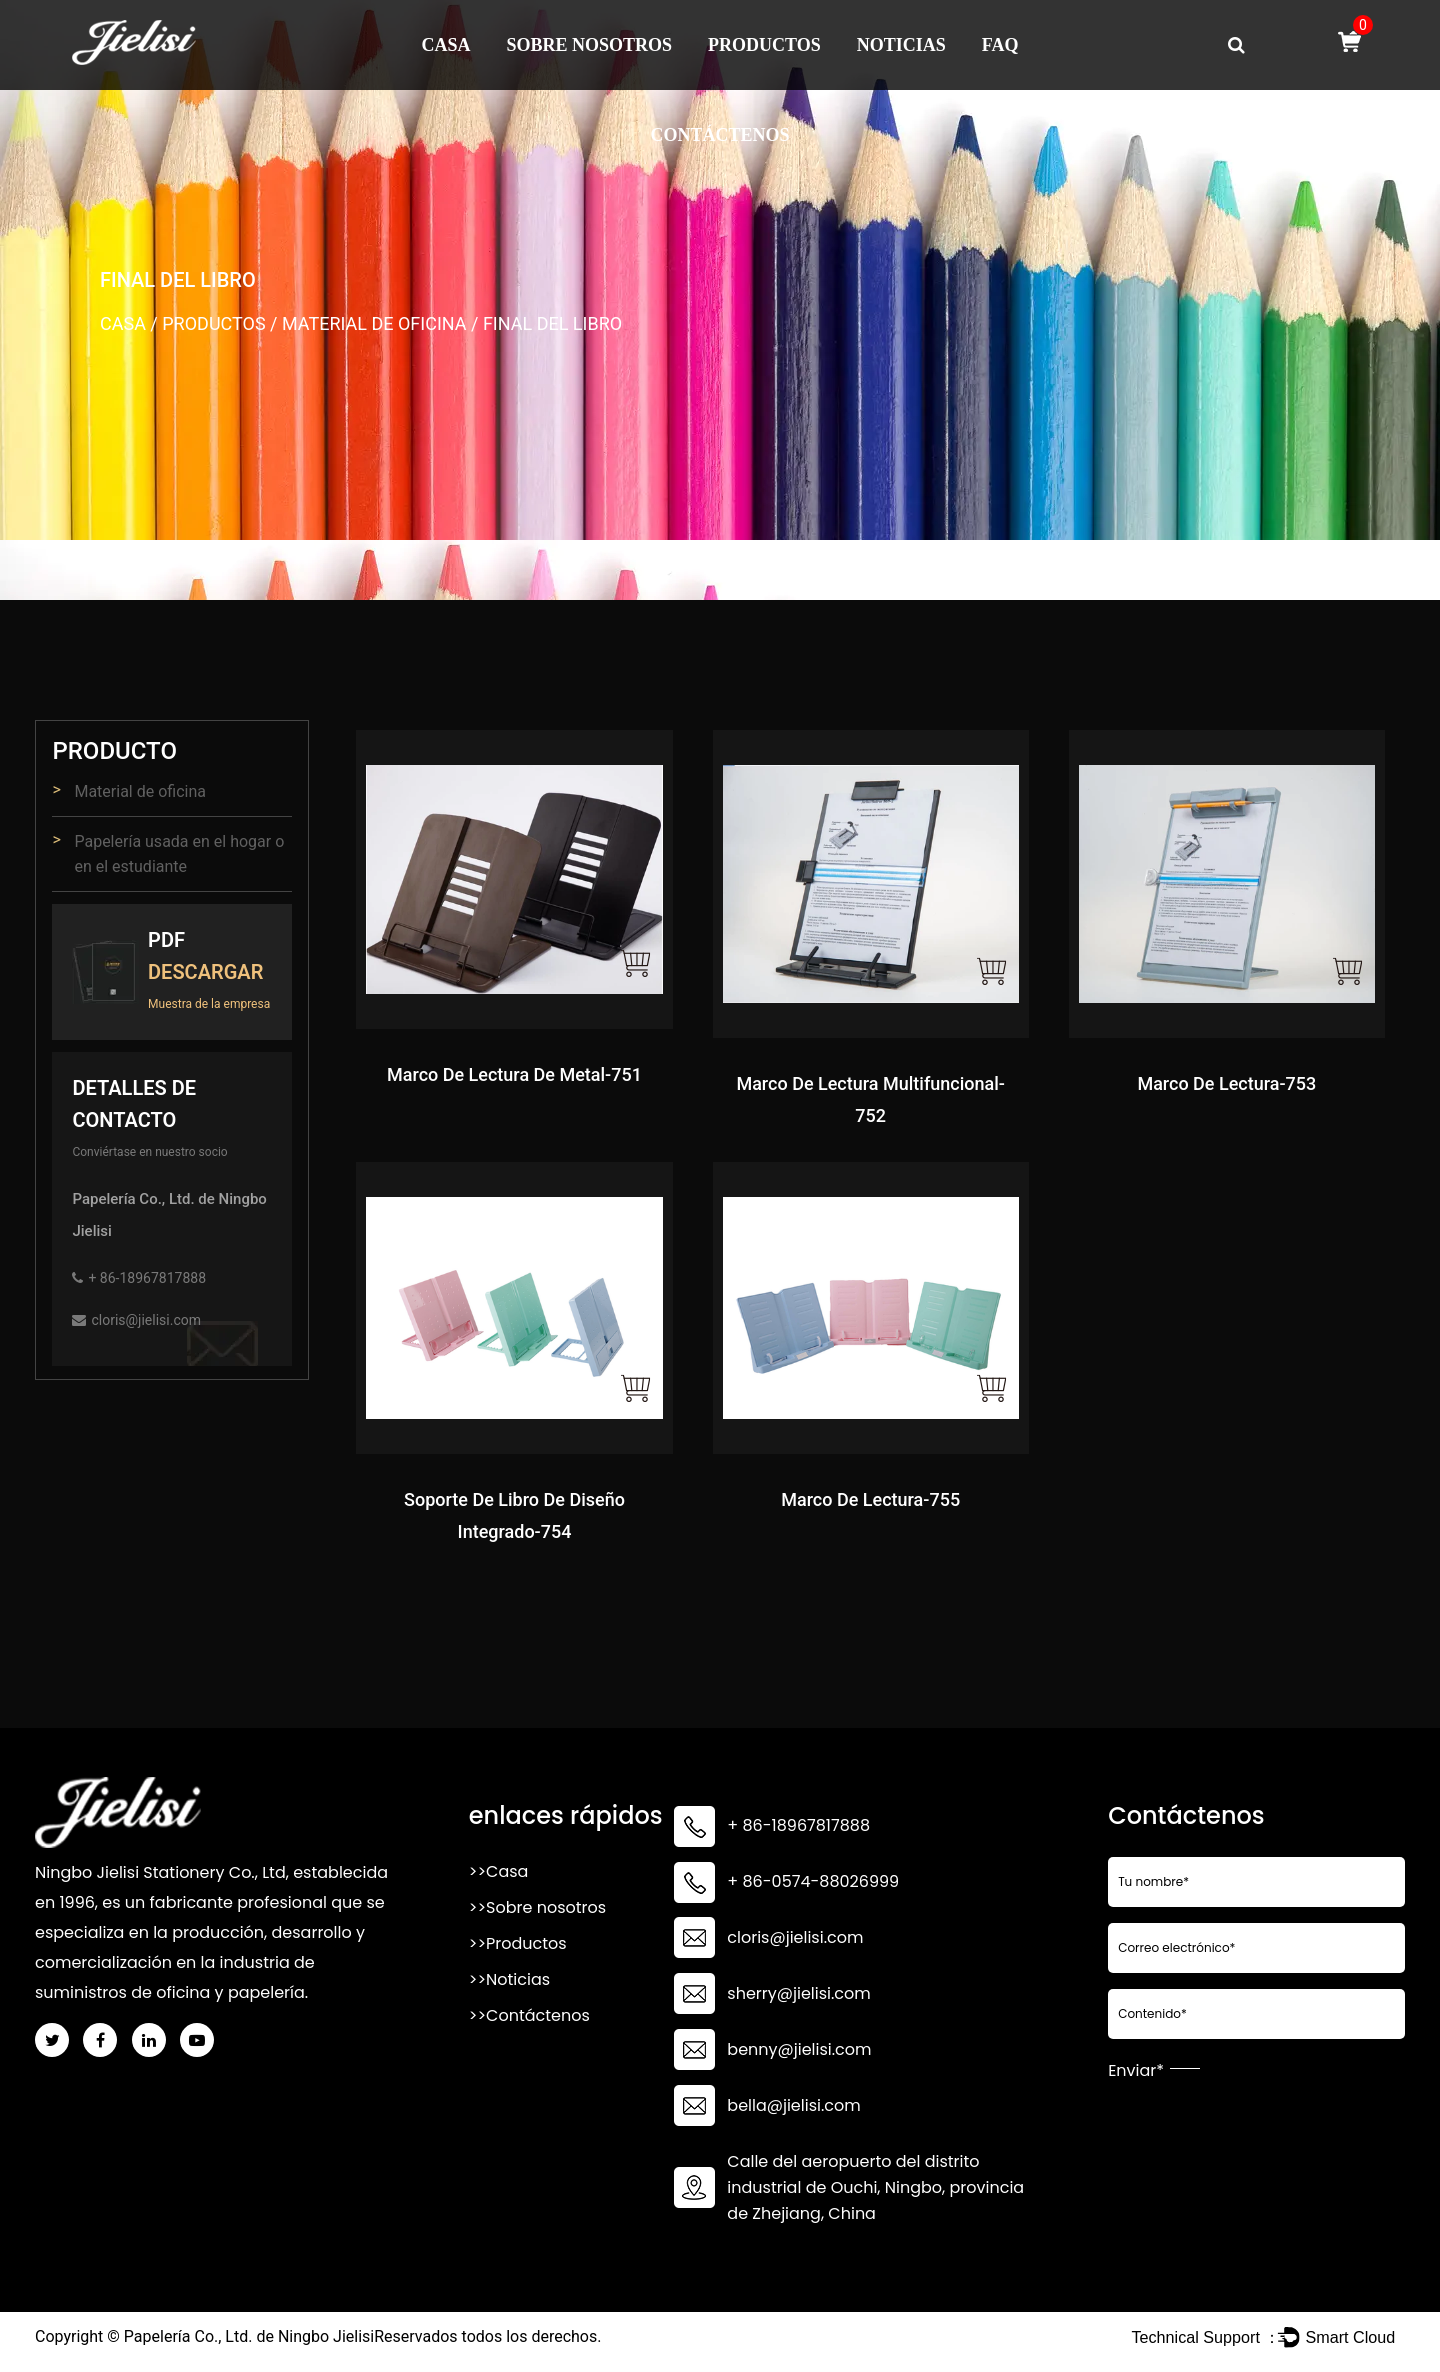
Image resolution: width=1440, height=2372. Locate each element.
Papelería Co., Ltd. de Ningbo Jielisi (249, 2336)
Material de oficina (374, 323)
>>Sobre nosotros (537, 1907)
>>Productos (518, 1943)
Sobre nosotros (590, 45)
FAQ (1000, 45)
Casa (446, 45)
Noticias (901, 45)
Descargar (205, 972)
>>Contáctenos (529, 2015)
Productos (764, 45)
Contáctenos (719, 135)
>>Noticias (509, 1979)
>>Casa (499, 1871)
